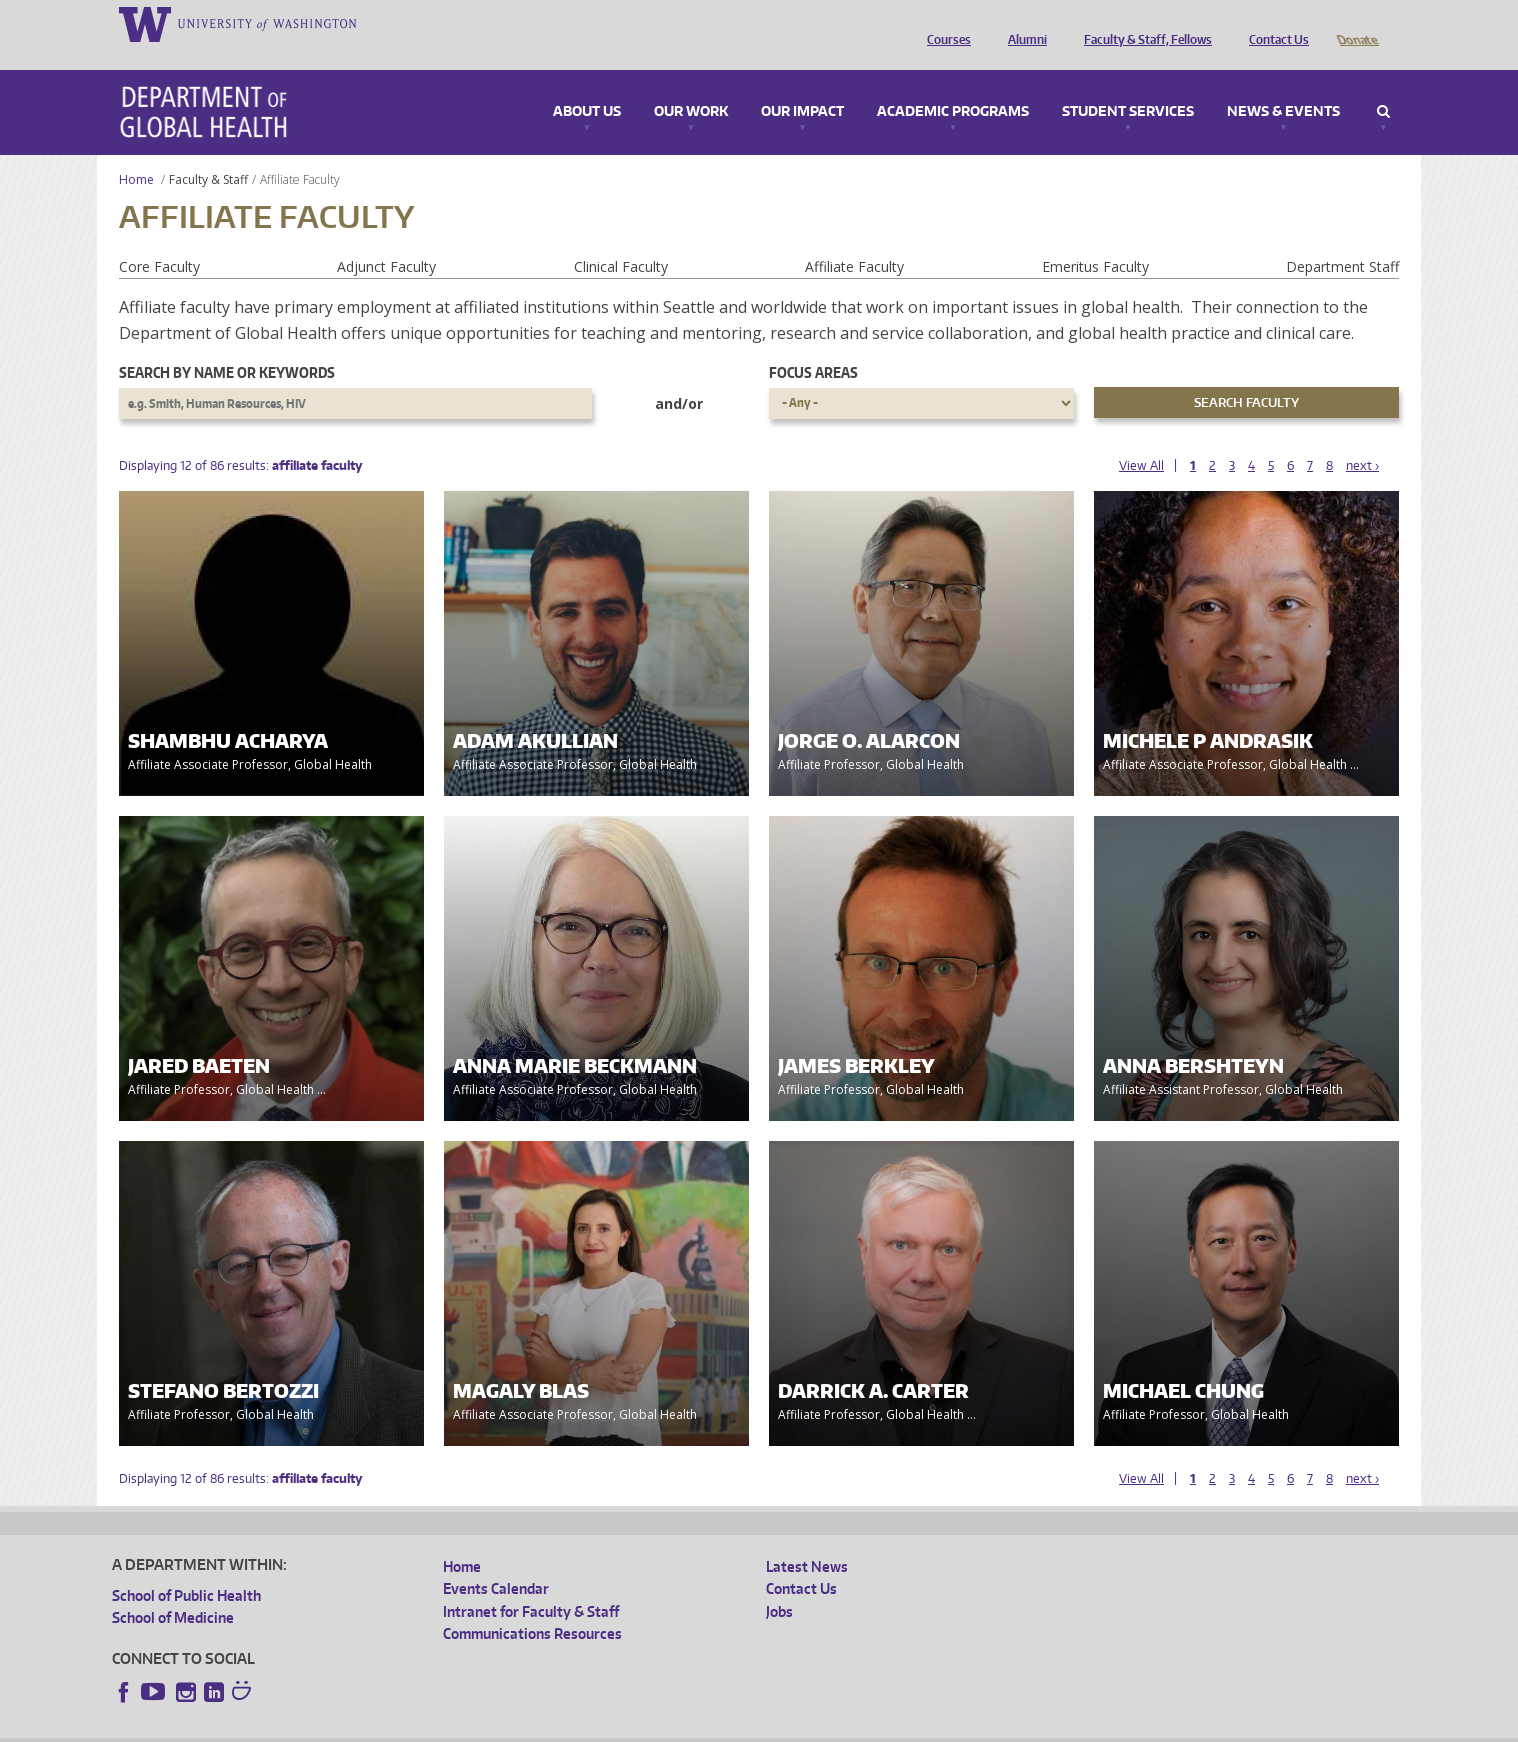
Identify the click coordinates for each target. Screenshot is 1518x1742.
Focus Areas (813, 344)
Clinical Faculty (621, 238)
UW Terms (458, 1726)
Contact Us (1274, 23)
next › (1362, 437)
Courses (944, 23)
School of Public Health (186, 1567)
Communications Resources (532, 1605)
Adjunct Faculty (386, 238)
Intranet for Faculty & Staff (531, 1583)
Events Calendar (496, 1560)
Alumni (1022, 23)
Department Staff (1342, 238)
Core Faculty (159, 238)
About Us (587, 84)
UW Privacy (377, 1726)
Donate (1356, 23)
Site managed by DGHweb (577, 1726)
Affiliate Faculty (854, 238)
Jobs (779, 1583)
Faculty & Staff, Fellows (1143, 23)
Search (1383, 84)
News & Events (1283, 84)
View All (1141, 437)
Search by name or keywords (227, 344)
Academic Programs (953, 84)
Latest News (807, 1538)
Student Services (1128, 84)
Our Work (691, 84)
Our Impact (802, 84)
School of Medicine (173, 1589)
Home (136, 151)
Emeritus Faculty (1095, 238)
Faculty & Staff (208, 151)
